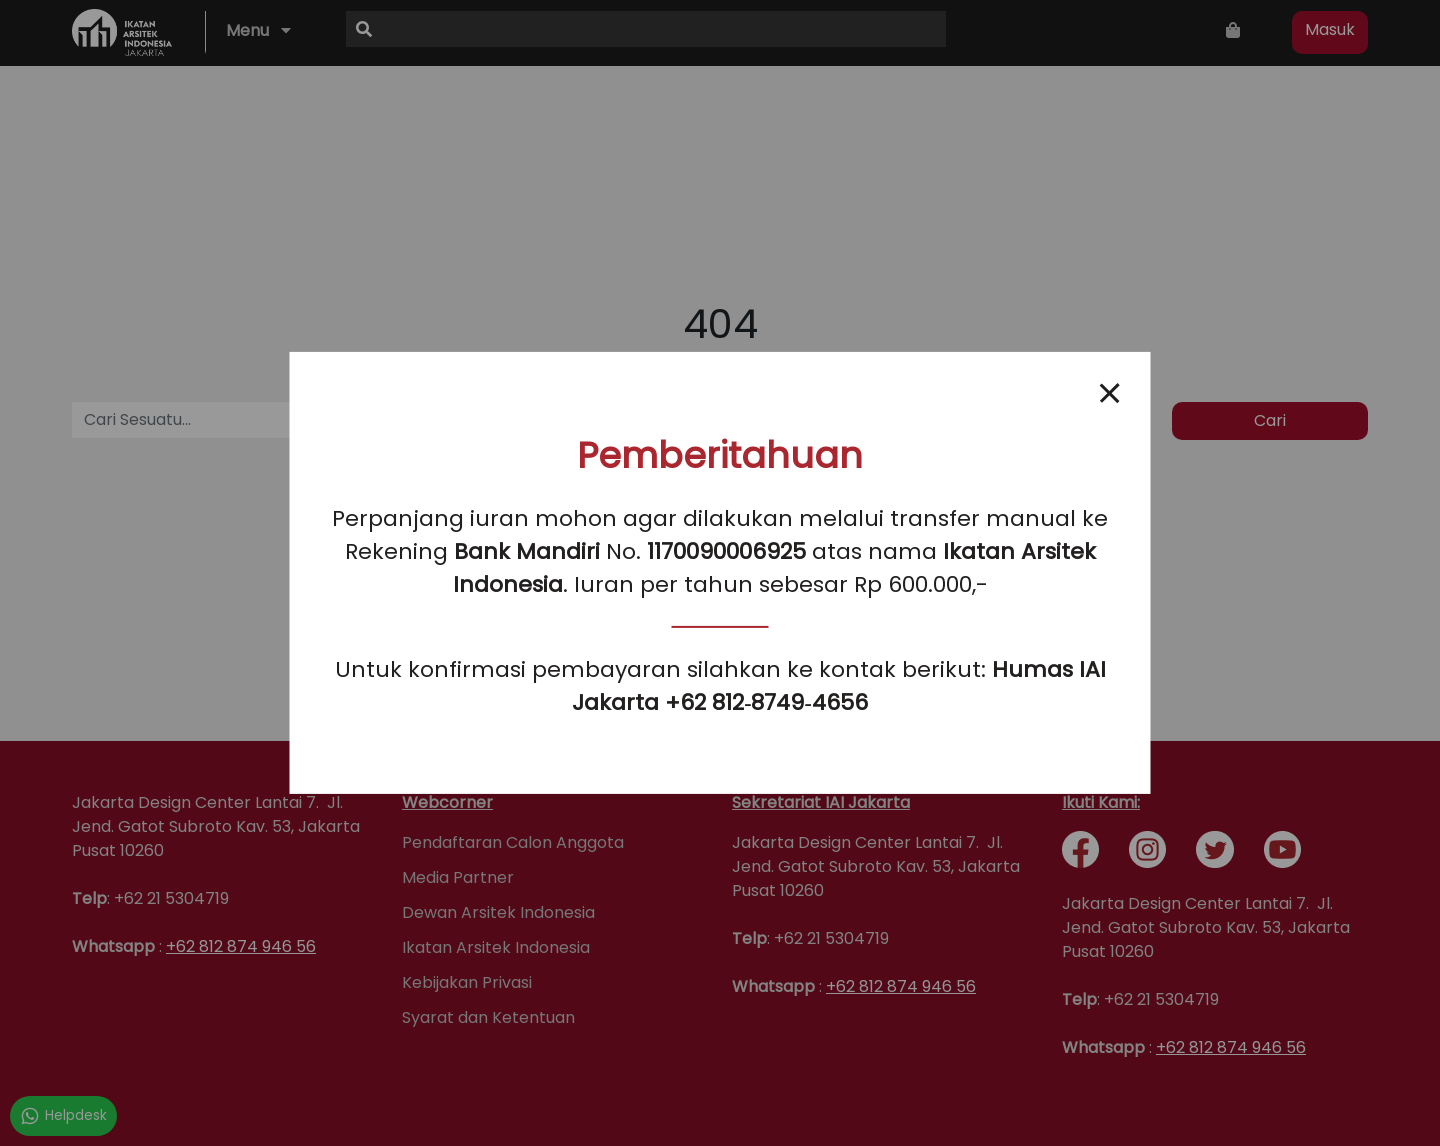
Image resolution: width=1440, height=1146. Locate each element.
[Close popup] (1110, 393)
